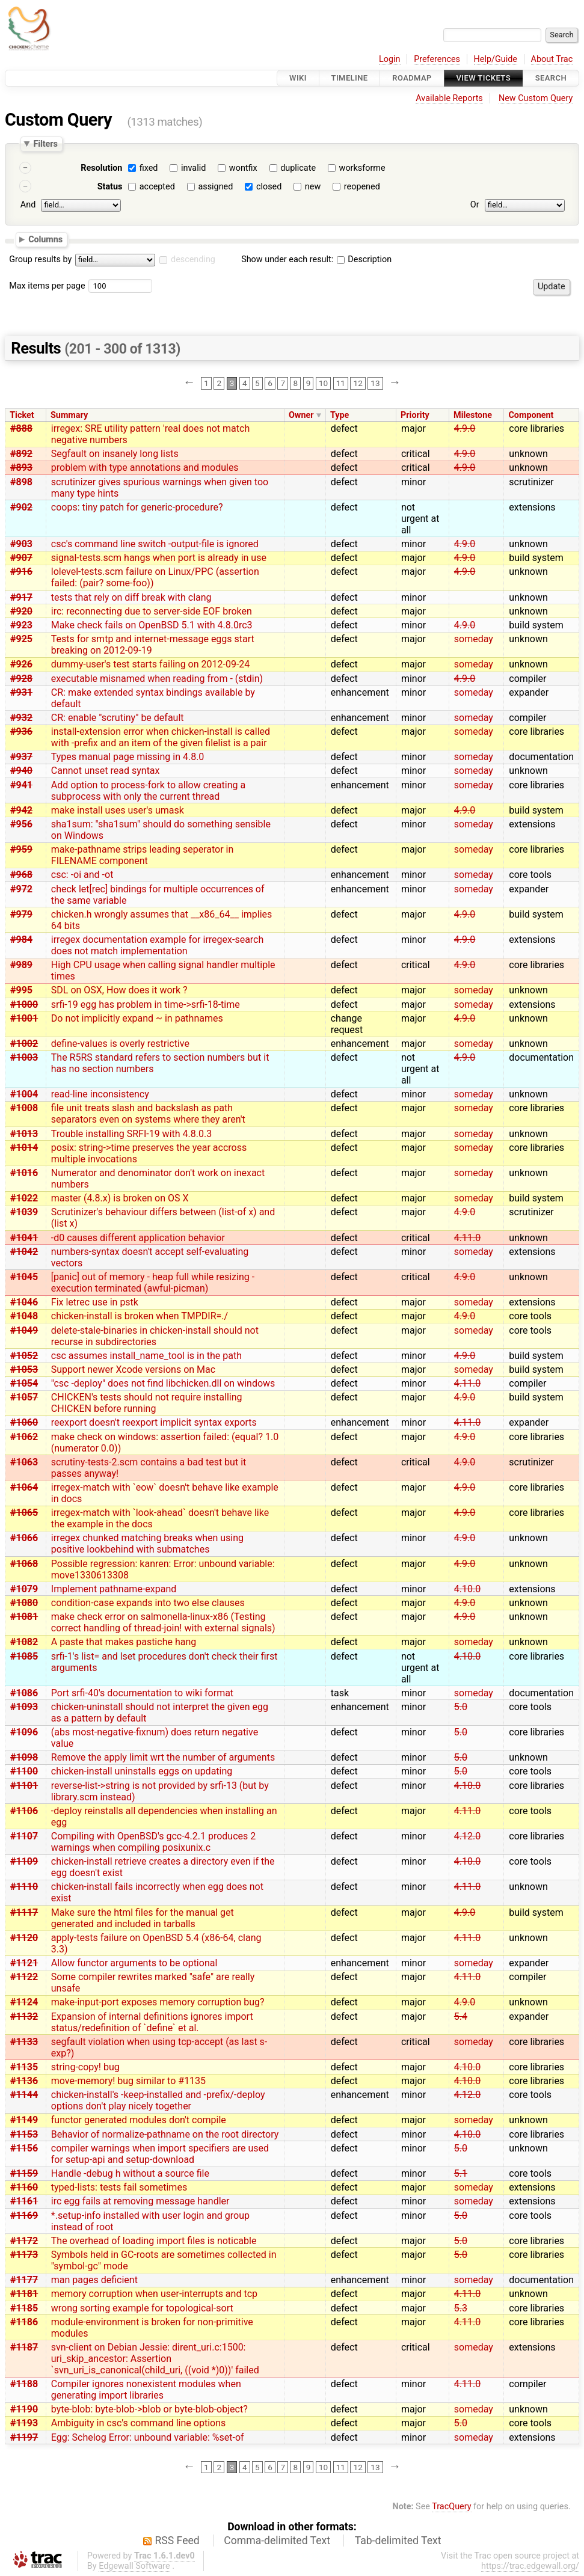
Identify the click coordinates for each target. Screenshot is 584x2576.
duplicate (298, 168)
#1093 (24, 1707)
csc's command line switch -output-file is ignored (155, 544)
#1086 (24, 1693)
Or (474, 205)
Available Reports (449, 98)
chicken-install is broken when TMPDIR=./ (139, 1316)
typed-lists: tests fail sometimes (119, 2187)
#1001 (24, 1018)
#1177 (24, 2280)
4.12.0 (467, 1836)
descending (193, 259)
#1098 (24, 1757)
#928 (21, 678)
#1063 (24, 1462)
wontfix (243, 168)
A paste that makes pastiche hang (123, 1642)
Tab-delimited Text (398, 2541)
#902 (21, 507)
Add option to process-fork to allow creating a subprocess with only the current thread (148, 790)
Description (364, 259)
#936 (21, 731)
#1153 (24, 2134)
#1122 (24, 1977)
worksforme (362, 168)
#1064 (24, 1487)
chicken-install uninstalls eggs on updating (142, 1771)
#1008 (24, 1108)
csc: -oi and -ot (82, 874)
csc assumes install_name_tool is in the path (146, 1355)
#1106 (24, 1811)
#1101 (24, 1785)
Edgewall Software (134, 2566)
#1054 (24, 1383)
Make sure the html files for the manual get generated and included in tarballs (142, 1918)
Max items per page (47, 286)
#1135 (24, 2067)
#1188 (24, 2384)
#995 (21, 990)
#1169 (24, 2215)
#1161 (24, 2201)
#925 (21, 639)
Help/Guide (495, 59)
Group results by (40, 259)
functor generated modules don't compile (138, 2120)
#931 (21, 692)
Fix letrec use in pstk (94, 1302)
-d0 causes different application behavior (138, 1238)
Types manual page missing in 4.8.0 (127, 756)
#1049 (24, 1330)
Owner (301, 415)
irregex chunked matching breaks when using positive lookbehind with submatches (147, 1543)
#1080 (24, 1602)
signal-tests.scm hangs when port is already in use (158, 557)
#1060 (24, 1422)
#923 (21, 625)
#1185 (24, 2308)
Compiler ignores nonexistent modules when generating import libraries (146, 2389)
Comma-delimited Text (277, 2541)
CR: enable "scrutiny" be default (117, 717)
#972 (21, 889)
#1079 (24, 1589)
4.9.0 (464, 428)
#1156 (24, 2148)
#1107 (24, 1836)
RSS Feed (177, 2541)
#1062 (24, 1437)
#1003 (24, 1057)
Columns (45, 239)
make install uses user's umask (117, 810)
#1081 (24, 1616)
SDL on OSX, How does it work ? (119, 990)
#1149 (24, 2120)
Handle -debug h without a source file (130, 2173)
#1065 (24, 1512)
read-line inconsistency (100, 1094)
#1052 (24, 1355)
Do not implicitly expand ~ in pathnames (137, 1018)
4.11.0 (467, 1238)
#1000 (24, 1004)
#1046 (24, 1302)
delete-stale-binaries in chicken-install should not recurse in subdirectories (155, 1336)
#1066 (24, 1538)
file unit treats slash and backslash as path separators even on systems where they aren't (148, 1113)
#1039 (24, 1212)
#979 (21, 914)
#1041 (24, 1238)
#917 (21, 597)
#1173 (24, 2254)
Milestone (472, 415)
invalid (193, 168)
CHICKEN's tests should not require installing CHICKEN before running (146, 1402)
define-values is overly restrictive (120, 1043)
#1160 (24, 2187)
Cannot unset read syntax (105, 770)
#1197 (24, 2437)
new (313, 187)
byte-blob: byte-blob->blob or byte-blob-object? (149, 2409)
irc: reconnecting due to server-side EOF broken (151, 611)
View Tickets (483, 77)
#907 (21, 557)
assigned (215, 187)
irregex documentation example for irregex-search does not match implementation (157, 945)
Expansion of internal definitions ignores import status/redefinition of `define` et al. (152, 2022)
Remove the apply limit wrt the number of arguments (163, 1757)
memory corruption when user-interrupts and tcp (154, 2293)
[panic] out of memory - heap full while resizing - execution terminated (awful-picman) (152, 1282)
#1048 (24, 1316)
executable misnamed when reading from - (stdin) (157, 678)
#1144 (24, 2094)
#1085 (24, 1656)
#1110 (24, 1886)
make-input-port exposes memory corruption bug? (158, 2002)
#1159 (24, 2173)
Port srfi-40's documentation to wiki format (142, 1693)
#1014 (24, 1147)
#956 (21, 824)
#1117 (24, 1912)
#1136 (24, 2081)
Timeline (349, 77)
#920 (21, 611)
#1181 (24, 2293)
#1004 (24, 1094)
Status (110, 187)
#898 (21, 482)
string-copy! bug (85, 2067)
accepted (157, 187)
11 (340, 383)
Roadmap (412, 77)
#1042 (24, 1251)
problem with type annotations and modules (145, 467)
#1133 (24, 2041)
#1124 (24, 2002)
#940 (21, 770)
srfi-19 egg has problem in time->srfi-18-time (145, 1004)
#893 (21, 467)
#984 (21, 939)
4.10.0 (467, 1589)
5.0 (460, 1707)
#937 (21, 756)
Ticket (22, 415)
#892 (21, 453)
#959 (21, 849)
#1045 (24, 1277)
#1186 (24, 2322)
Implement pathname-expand (113, 1589)
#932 (21, 717)
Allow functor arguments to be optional (134, 1963)
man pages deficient (94, 2280)
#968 (21, 874)
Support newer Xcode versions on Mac (133, 1369)
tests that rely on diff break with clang (131, 597)
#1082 (24, 1642)
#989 (21, 965)
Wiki (298, 77)
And (27, 205)
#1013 (24, 1133)
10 (323, 383)
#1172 (24, 2240)
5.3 (460, 2308)
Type (339, 415)
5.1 (460, 2173)
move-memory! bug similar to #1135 (128, 2081)
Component (530, 415)
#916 (21, 571)
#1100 (24, 1771)
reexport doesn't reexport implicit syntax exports (154, 1422)
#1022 (24, 1198)
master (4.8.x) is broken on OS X (120, 1198)
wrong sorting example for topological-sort (142, 2308)
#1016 (24, 1173)
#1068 (24, 1563)
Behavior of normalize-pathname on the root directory (165, 2134)
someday (473, 639)
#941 (21, 785)
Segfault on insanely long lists (115, 453)
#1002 (24, 1043)
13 (375, 383)
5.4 (460, 2016)
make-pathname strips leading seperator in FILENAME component (142, 855)
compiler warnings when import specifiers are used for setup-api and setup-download (160, 2153)
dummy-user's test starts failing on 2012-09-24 (150, 664)
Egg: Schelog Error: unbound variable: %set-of (147, 2437)
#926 (21, 664)
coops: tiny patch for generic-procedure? (137, 507)
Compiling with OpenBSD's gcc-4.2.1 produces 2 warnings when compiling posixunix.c (153, 1841)
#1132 (24, 2016)
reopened (362, 187)
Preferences (437, 59)
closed (268, 187)
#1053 (24, 1369)
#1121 (24, 1963)
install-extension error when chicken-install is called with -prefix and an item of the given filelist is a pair (160, 737)
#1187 (24, 2347)
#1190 (24, 2409)
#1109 (24, 1861)
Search (551, 77)
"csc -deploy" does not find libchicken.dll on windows (163, 1383)
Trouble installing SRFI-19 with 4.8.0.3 (131, 1133)
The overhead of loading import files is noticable (154, 2240)
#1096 (24, 1732)
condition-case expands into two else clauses (148, 1602)
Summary (69, 415)
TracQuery (451, 2506)
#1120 (24, 1937)
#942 (21, 810)
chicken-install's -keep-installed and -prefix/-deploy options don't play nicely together (158, 2100)
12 (358, 383)
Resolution (101, 168)
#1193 (24, 2423)
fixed (149, 168)
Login (390, 59)
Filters (45, 144)
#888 (21, 428)
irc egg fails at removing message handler (140, 2201)
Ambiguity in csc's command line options (138, 2423)
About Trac (552, 59)
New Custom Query (536, 98)
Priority (415, 415)
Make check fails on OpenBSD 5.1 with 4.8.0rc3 (152, 625)
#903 (21, 544)
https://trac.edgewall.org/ (530, 2566)
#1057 (24, 1397)
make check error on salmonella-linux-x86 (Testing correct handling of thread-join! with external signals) (163, 1622)
